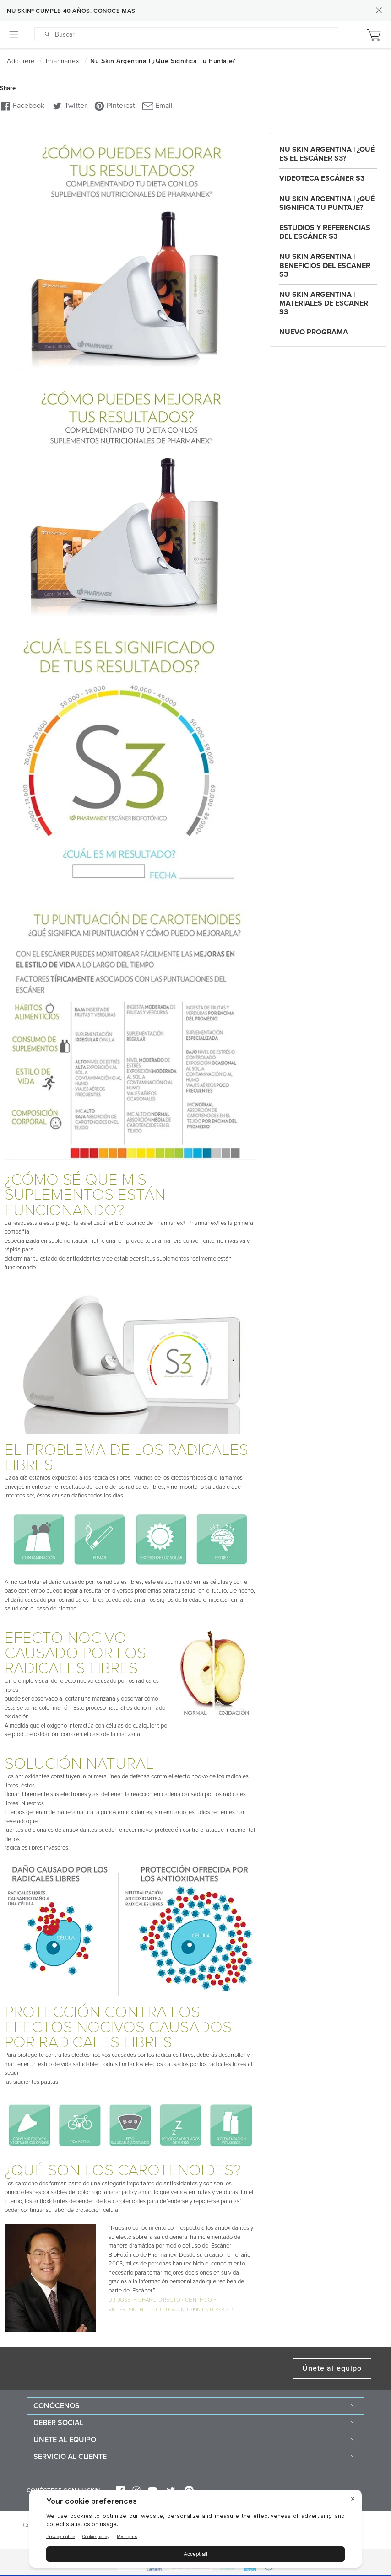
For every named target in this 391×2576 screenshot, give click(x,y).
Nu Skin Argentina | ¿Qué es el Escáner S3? (327, 154)
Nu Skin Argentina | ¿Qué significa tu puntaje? (327, 203)
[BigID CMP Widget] (195, 2531)
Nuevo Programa (313, 332)
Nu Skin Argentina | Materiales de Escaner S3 (323, 303)
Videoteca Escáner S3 (321, 178)
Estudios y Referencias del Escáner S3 (324, 232)
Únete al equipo (332, 2368)
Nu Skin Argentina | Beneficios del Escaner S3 (324, 265)
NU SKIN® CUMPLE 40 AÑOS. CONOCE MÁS (71, 11)
